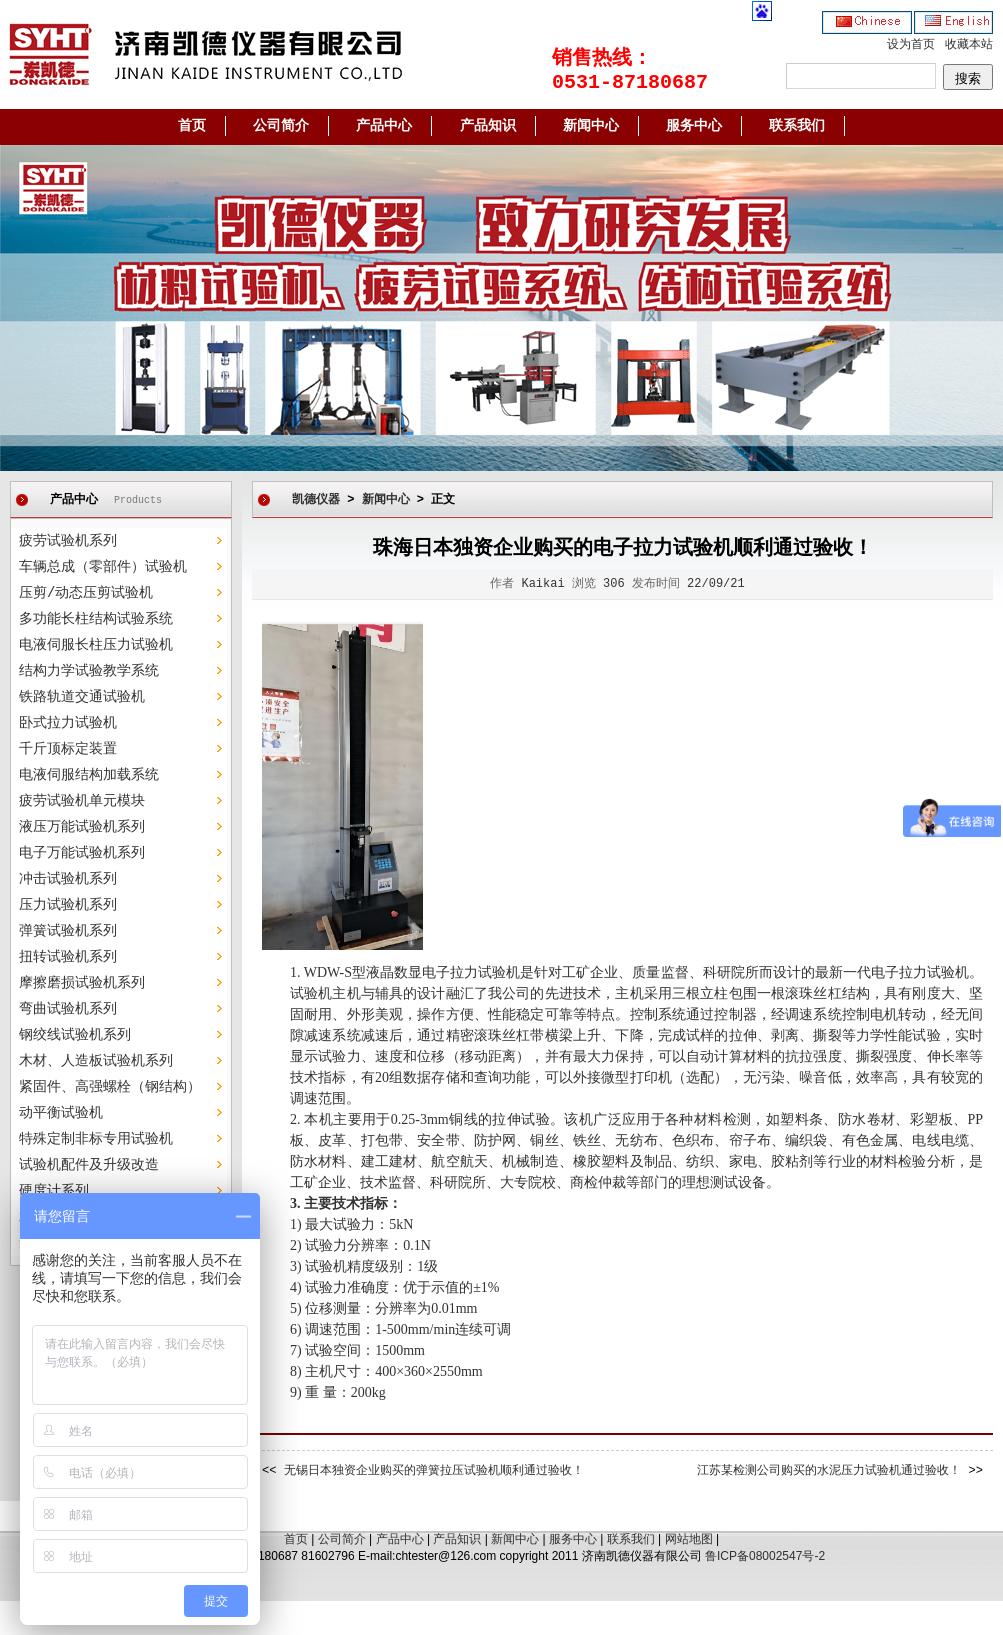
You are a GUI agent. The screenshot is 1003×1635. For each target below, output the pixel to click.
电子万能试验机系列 (82, 853)
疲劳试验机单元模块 (82, 801)
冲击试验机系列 (68, 879)
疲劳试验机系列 (68, 541)
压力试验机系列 (68, 905)
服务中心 (694, 126)
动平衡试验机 (61, 1113)
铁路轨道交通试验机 (82, 697)
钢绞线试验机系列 (75, 1035)
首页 (192, 126)
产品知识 (488, 126)
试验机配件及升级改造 (89, 1165)
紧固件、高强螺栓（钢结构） (110, 1087)
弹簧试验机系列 (68, 931)
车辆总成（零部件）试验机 (103, 567)
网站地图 (689, 1539)
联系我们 (797, 126)
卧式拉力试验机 (68, 723)
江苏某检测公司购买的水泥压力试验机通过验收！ (829, 1471)
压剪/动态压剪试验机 (86, 593)
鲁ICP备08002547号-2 (765, 1556)
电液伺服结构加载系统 (89, 775)
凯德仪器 (316, 500)
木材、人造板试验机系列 (96, 1061)
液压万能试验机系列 (82, 827)
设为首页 (911, 45)
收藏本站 (969, 45)
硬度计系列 (54, 1191)
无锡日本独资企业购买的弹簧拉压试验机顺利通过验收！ (434, 1471)
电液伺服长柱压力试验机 (96, 645)
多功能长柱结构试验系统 (96, 619)
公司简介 (281, 126)
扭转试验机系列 (68, 957)
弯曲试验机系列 (68, 1009)
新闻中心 (591, 126)
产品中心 (384, 126)
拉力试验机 (934, 972)
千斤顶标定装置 (68, 749)
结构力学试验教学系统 (89, 671)
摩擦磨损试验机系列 (82, 983)
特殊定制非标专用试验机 (96, 1139)
